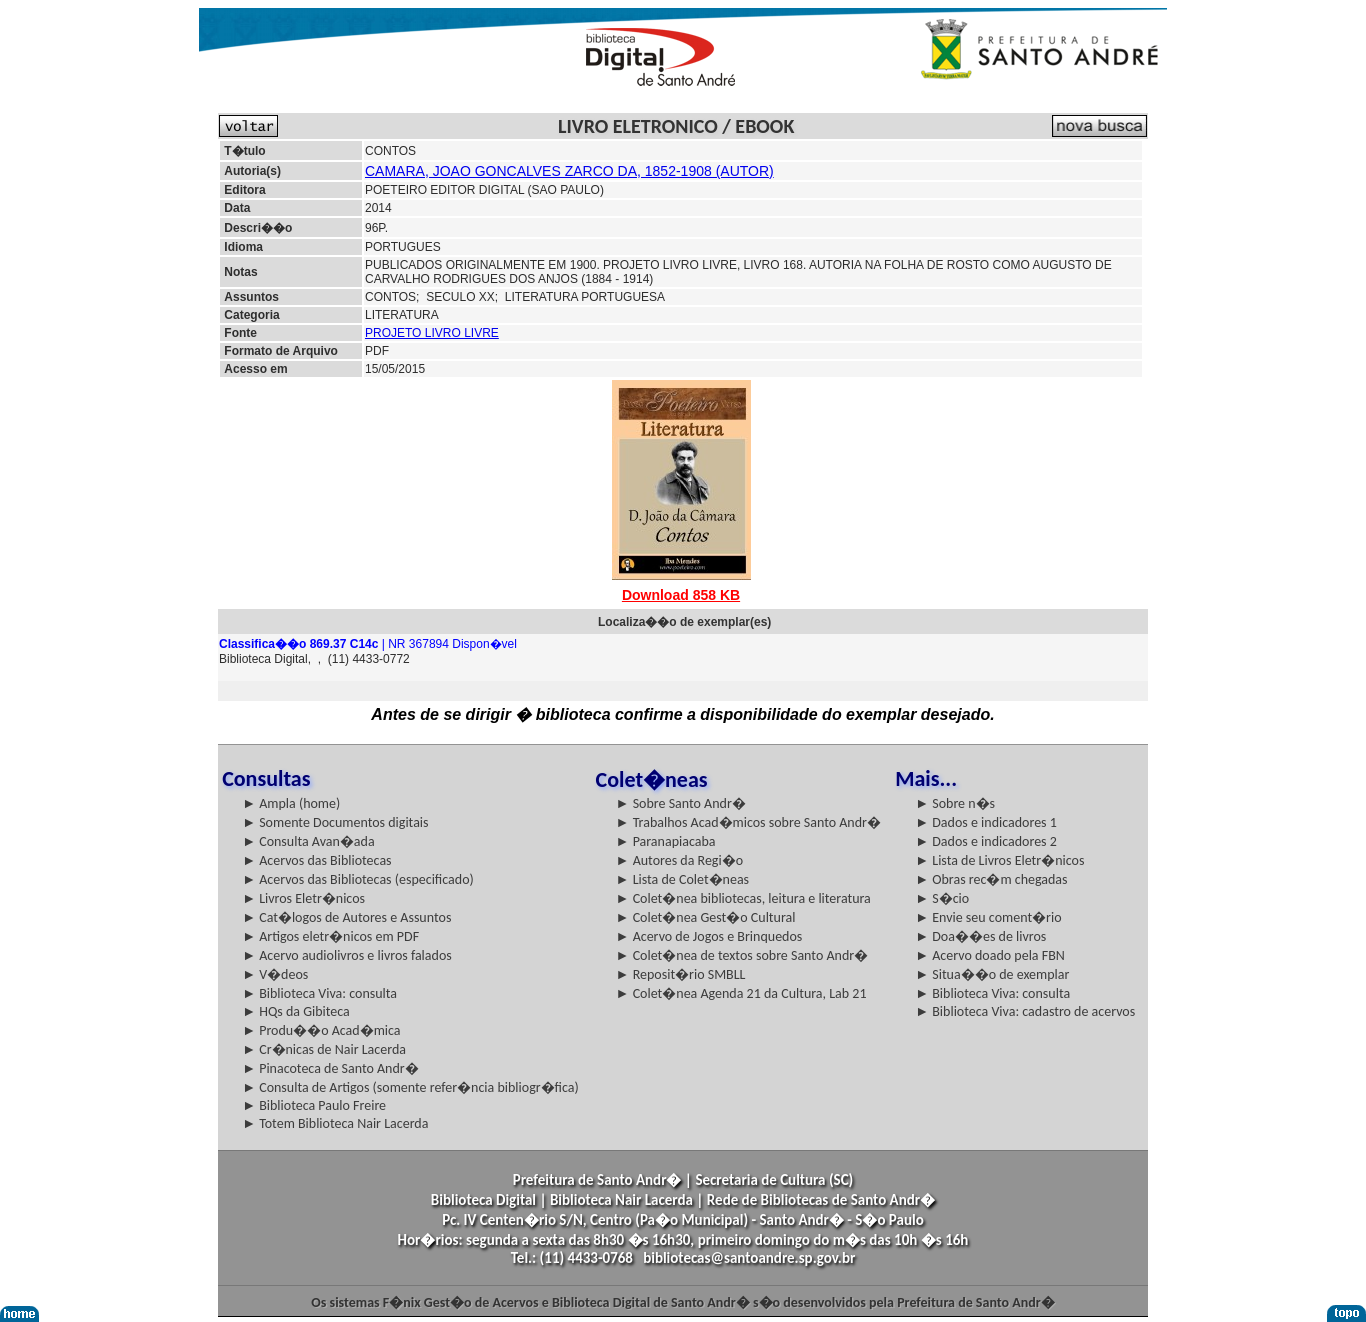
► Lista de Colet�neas (682, 879)
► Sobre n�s (955, 803)
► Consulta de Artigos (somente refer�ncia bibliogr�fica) (410, 1087)
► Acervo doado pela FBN (990, 955)
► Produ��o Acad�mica (321, 1030)
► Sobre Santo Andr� (681, 803)
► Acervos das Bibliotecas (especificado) (358, 879)
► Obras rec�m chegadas (991, 879)
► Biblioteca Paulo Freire (314, 1105)
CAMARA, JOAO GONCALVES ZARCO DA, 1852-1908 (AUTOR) (569, 171)
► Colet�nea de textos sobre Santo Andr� (742, 955)
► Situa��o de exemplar (992, 974)
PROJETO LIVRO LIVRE (432, 333)
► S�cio (942, 898)
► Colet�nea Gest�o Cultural (706, 917)
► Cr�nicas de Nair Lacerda (324, 1049)
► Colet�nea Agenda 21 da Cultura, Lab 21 (741, 993)
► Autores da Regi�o (679, 860)
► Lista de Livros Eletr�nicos (999, 860)
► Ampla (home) (291, 803)
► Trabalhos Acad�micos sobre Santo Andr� (748, 822)
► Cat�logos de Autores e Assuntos (346, 917)
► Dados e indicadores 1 (986, 822)
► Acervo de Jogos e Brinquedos (709, 936)
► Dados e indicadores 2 (986, 841)
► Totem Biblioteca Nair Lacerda (335, 1123)
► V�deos (275, 974)
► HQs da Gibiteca (296, 1011)
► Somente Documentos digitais (335, 822)
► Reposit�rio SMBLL (681, 974)
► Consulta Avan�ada (308, 841)
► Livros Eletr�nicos (303, 898)
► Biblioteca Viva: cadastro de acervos (1025, 1011)
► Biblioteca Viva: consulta (319, 993)
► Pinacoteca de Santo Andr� (330, 1068)
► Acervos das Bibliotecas (316, 860)
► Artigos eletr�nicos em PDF (330, 936)
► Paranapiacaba (666, 841)
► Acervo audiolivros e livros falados (347, 955)
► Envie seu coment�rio (988, 917)
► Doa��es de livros (980, 936)
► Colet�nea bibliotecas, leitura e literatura (743, 898)
